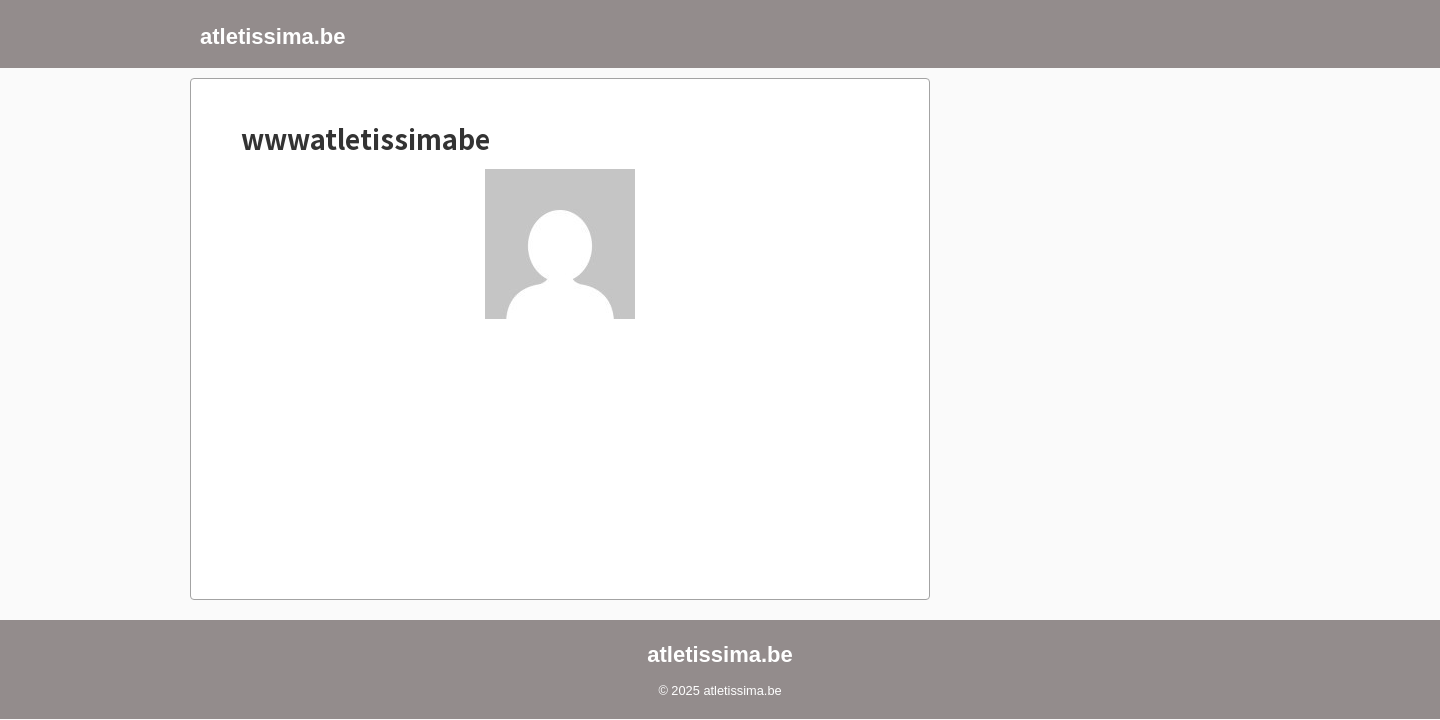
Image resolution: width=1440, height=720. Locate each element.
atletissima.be (273, 36)
